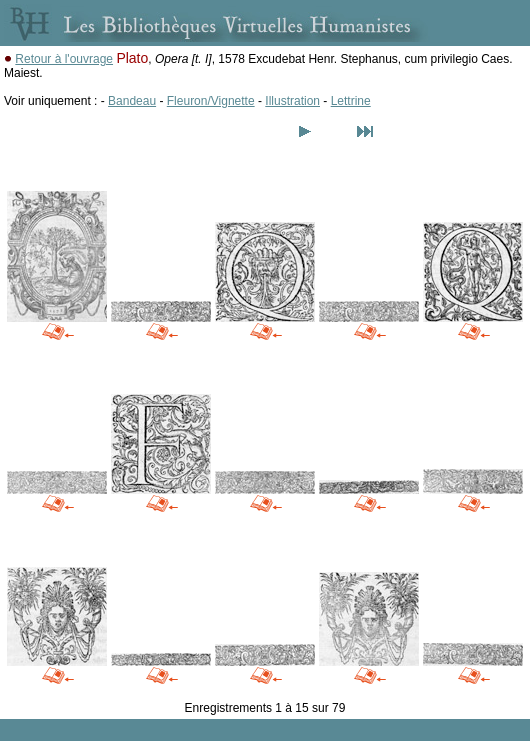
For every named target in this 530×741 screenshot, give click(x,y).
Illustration (292, 101)
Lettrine (351, 101)
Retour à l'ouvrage (64, 59)
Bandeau (132, 101)
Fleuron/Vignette (211, 101)
